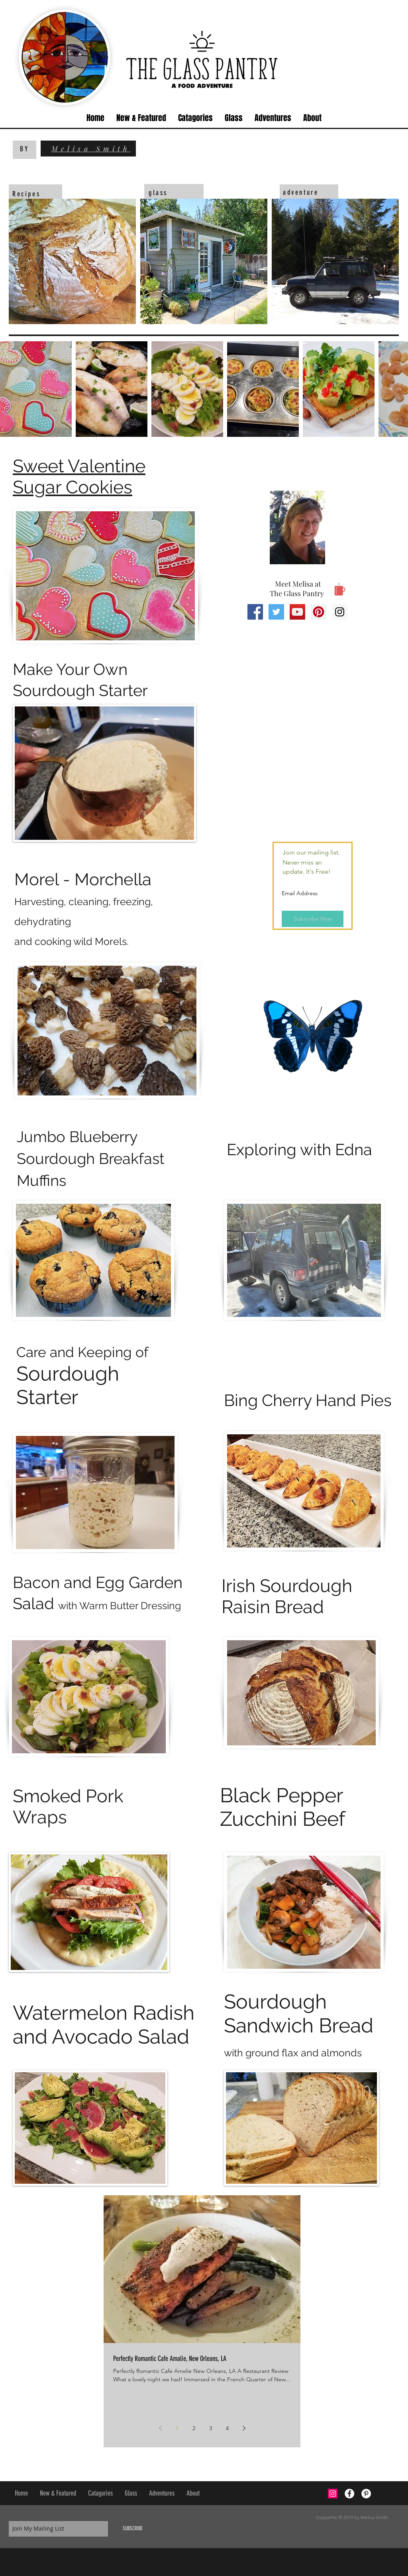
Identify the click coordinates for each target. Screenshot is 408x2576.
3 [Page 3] (210, 2428)
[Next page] (244, 2428)
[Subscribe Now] (312, 919)
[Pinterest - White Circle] (366, 2493)
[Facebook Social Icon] (255, 612)
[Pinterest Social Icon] (318, 612)
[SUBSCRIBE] (133, 2529)
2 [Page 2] (193, 2428)
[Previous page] (160, 2428)
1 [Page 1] (177, 2428)
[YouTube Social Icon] (297, 612)
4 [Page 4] (227, 2428)
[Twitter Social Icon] (276, 612)
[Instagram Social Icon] (339, 612)
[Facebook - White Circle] (349, 2493)
